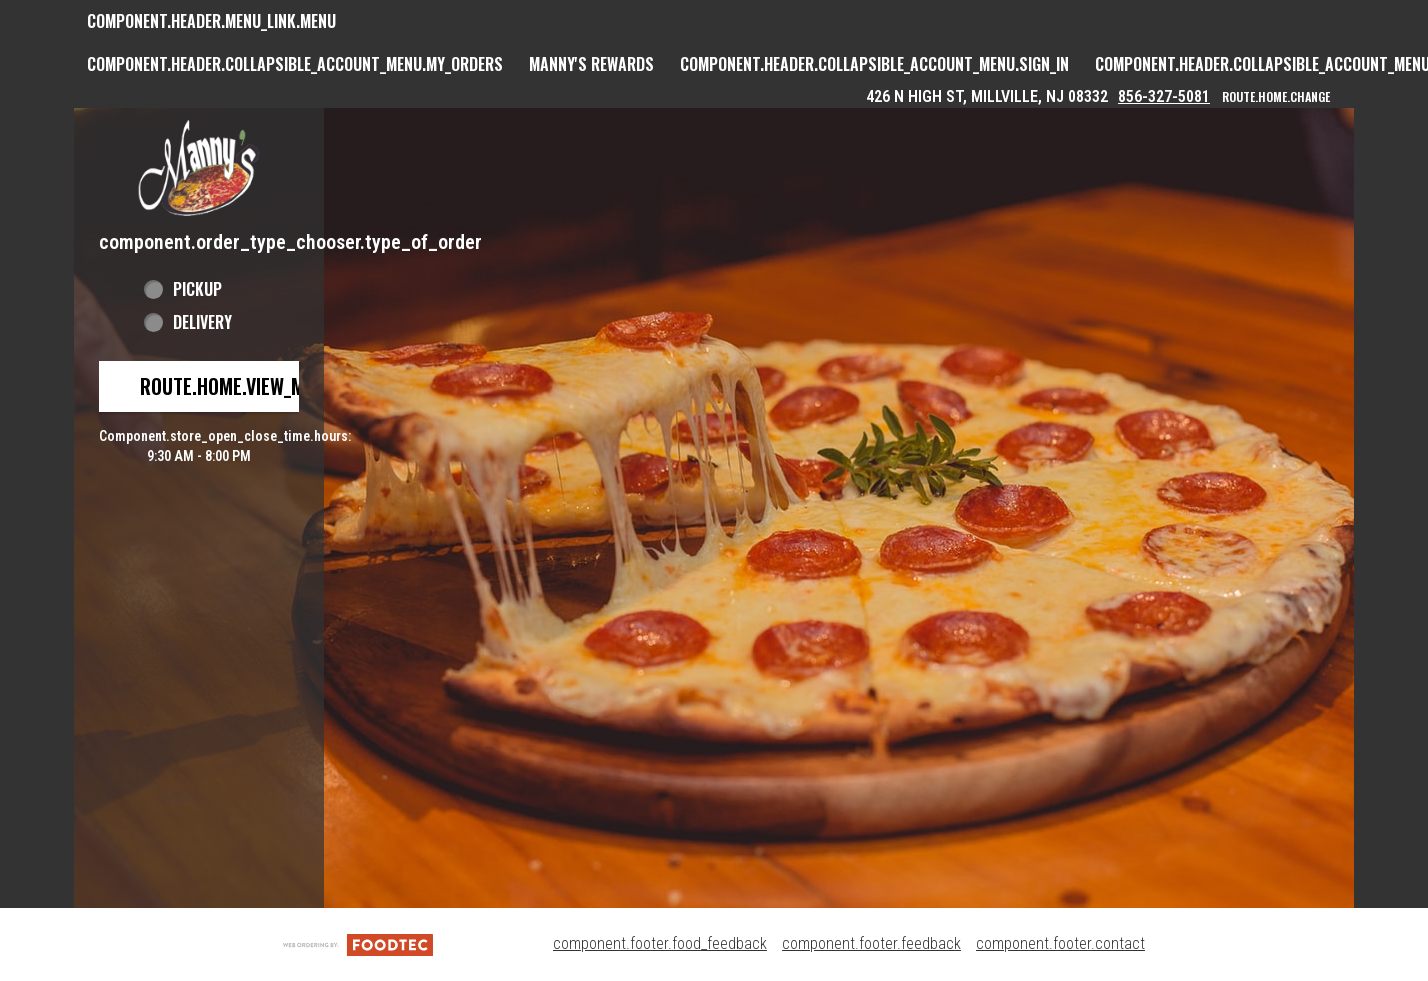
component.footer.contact (1060, 943)
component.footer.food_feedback (660, 943)
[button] (199, 167)
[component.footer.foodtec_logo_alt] (358, 943)
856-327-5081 (1164, 96)
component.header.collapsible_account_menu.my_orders (295, 64)
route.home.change (1276, 96)
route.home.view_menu (238, 386)
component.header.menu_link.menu (211, 21)
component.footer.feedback (871, 943)
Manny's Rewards (591, 64)
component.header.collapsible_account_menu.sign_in (874, 64)
